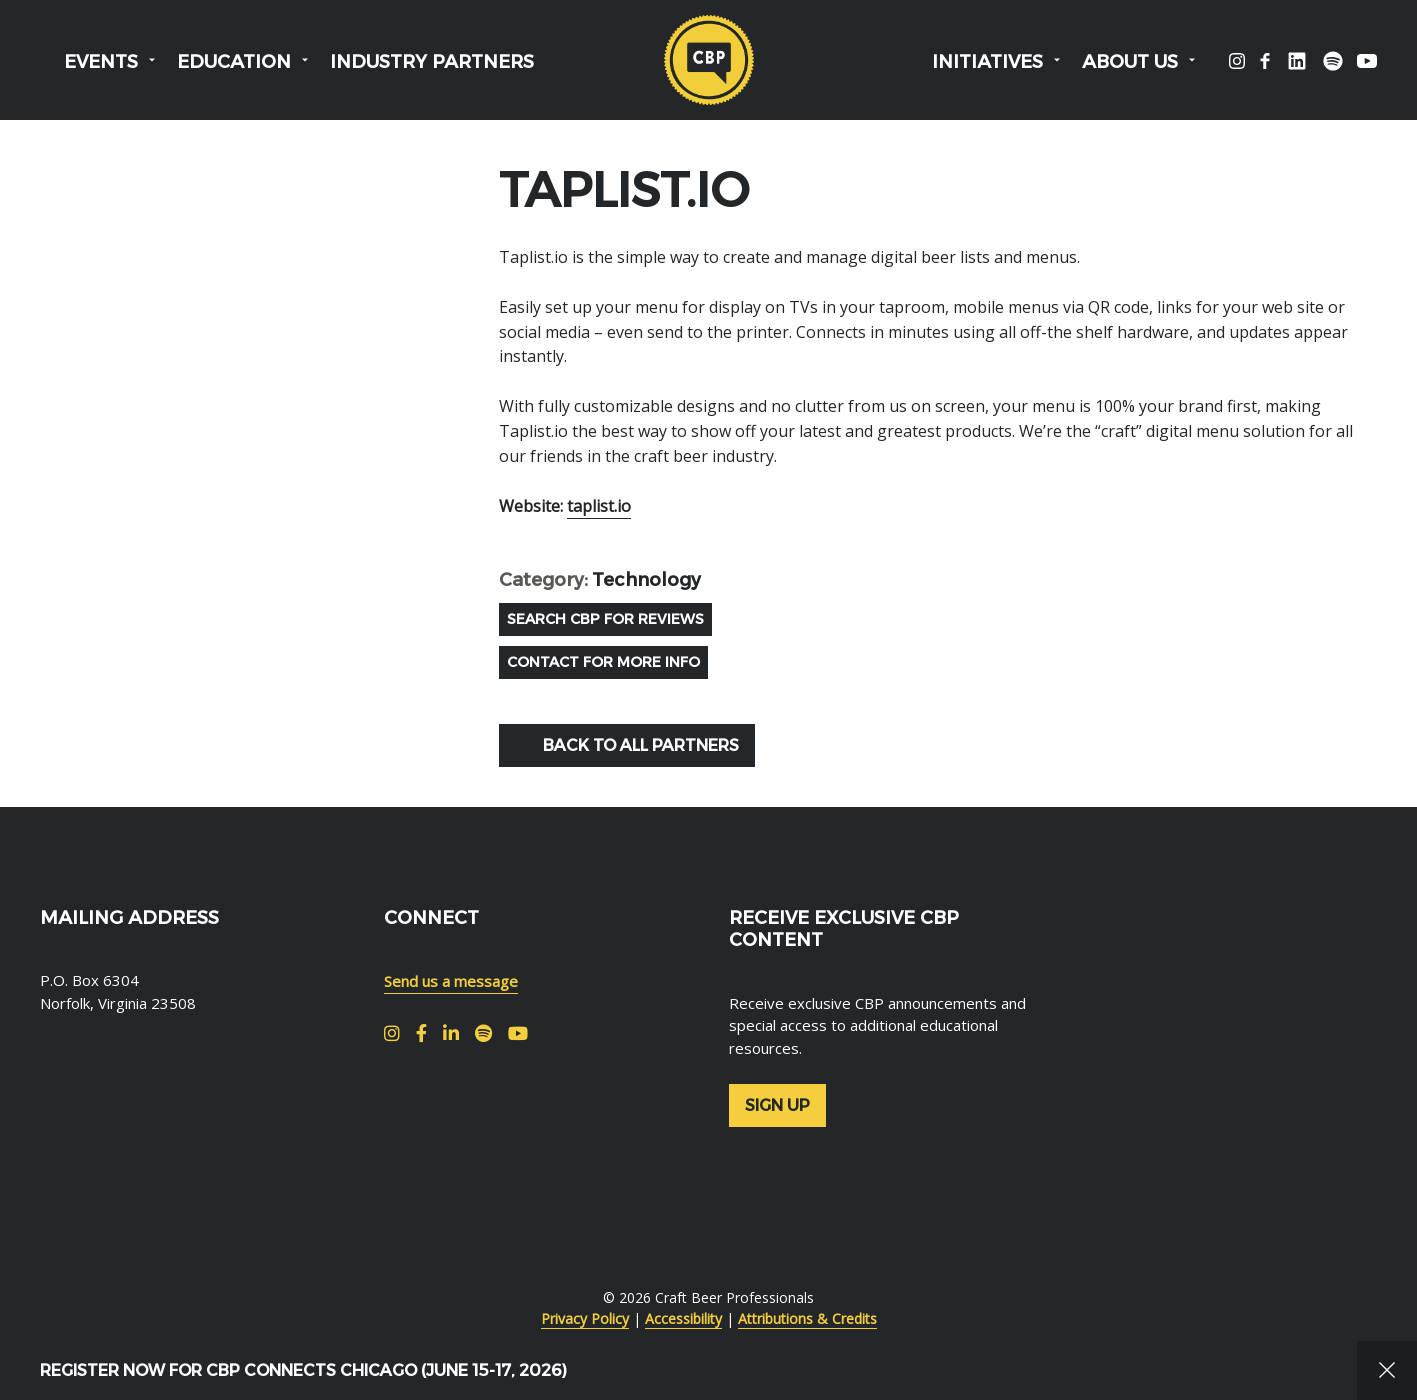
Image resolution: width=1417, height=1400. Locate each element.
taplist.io (599, 506)
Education (234, 62)
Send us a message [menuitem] (451, 981)
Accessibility (683, 1318)
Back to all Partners (641, 745)
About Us (1130, 62)
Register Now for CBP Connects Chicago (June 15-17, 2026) (303, 1370)
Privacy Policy (585, 1318)
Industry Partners (432, 62)
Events (101, 62)
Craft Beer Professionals (709, 60)
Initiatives (987, 62)
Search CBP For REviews (605, 619)
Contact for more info (603, 662)
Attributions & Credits (807, 1318)
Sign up (777, 1105)
